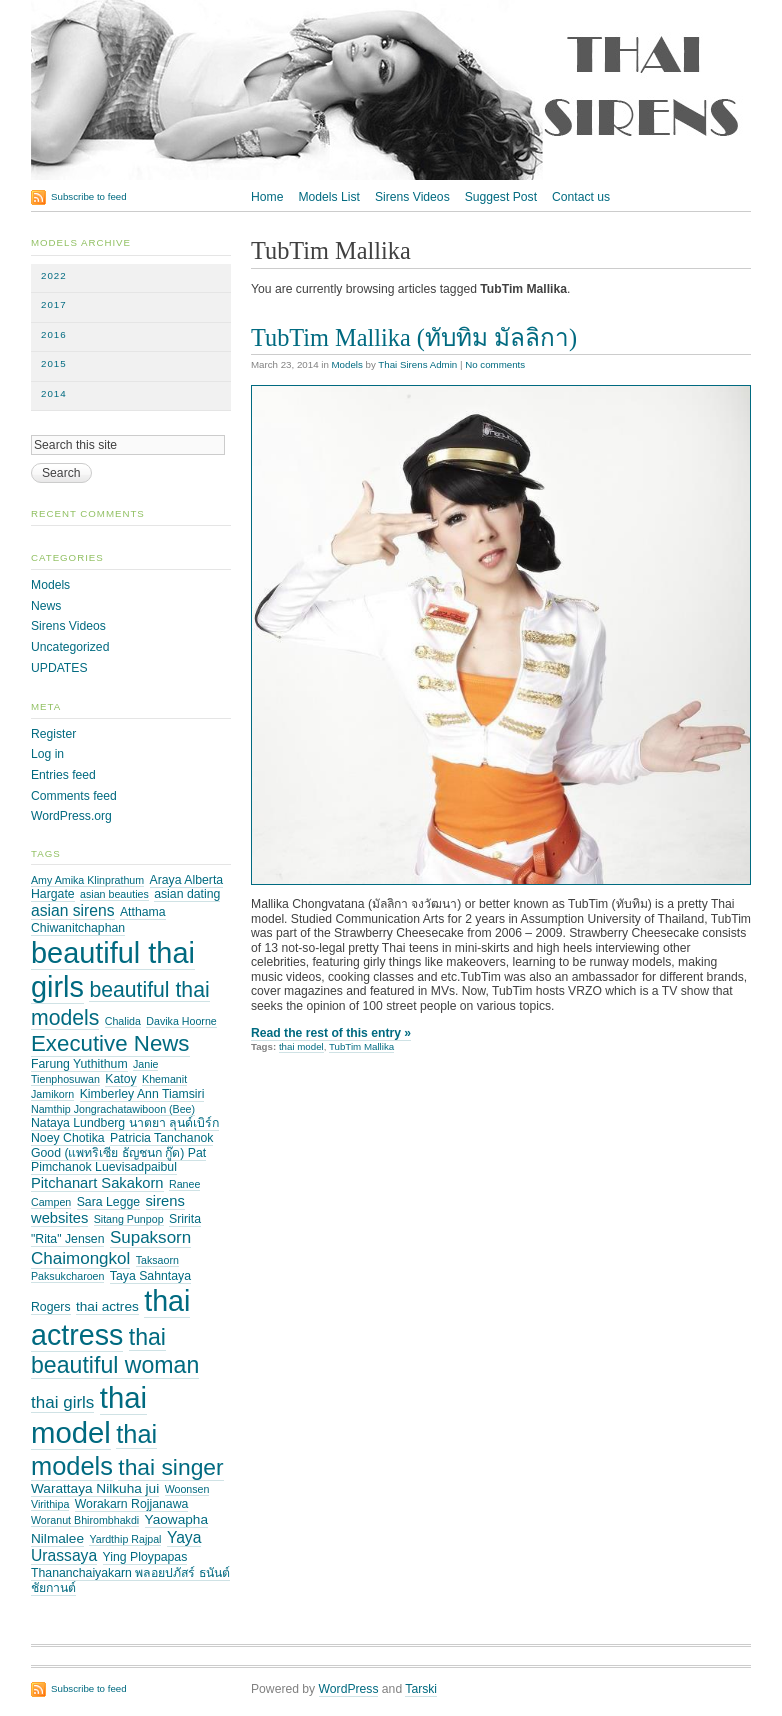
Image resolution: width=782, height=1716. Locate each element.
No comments (495, 364)
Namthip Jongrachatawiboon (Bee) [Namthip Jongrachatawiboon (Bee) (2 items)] (113, 1109)
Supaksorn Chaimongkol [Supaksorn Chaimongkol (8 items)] (111, 1247)
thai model (301, 1046)
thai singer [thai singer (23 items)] (170, 1467)
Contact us (581, 197)
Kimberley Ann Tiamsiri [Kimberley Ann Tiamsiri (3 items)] (142, 1094)
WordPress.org (71, 816)
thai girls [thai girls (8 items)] (62, 1402)
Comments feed (74, 796)
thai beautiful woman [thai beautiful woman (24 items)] (115, 1351)
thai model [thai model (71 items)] (89, 1415)
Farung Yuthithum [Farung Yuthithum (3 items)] (79, 1064)
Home (267, 197)
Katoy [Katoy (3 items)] (120, 1079)
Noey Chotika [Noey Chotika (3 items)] (68, 1138)
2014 (54, 393)
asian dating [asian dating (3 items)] (187, 894)
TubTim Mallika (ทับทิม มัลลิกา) (414, 337)
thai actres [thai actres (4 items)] (107, 1306)
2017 (54, 304)
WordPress (349, 1689)
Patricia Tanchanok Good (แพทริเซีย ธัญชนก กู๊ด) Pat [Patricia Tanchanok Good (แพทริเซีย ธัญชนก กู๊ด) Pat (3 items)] (122, 1145)
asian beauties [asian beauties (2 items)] (114, 894)
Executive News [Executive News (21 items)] (110, 1043)
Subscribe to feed (89, 196)
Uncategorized (70, 647)
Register (53, 734)
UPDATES (59, 668)
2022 (54, 275)
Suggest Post (501, 197)
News (46, 606)
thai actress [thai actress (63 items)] (110, 1318)
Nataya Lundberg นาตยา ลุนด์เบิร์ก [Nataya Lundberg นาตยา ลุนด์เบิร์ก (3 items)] (125, 1123)
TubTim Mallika (361, 1046)
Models (347, 364)
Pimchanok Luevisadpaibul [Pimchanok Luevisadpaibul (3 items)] (104, 1167)
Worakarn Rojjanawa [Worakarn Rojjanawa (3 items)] (132, 1504)
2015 (54, 363)
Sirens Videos (412, 197)
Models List (328, 197)
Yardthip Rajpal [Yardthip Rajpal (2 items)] (125, 1539)
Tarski (421, 1689)
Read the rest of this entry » (331, 1033)
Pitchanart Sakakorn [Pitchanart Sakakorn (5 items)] (97, 1183)
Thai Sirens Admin (417, 364)
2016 (54, 334)
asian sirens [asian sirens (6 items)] (73, 910)
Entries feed (63, 775)
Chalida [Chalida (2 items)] (123, 1021)
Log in (47, 754)
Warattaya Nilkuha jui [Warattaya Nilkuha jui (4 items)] (95, 1488)
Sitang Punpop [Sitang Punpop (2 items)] (129, 1219)
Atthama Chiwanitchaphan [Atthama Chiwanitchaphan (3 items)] (98, 920)
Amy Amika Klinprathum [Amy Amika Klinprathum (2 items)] (87, 880)
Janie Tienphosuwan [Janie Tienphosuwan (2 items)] (94, 1071)
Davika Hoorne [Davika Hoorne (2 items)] (181, 1021)
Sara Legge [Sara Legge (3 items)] (108, 1202)
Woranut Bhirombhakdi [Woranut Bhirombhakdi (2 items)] (85, 1520)
